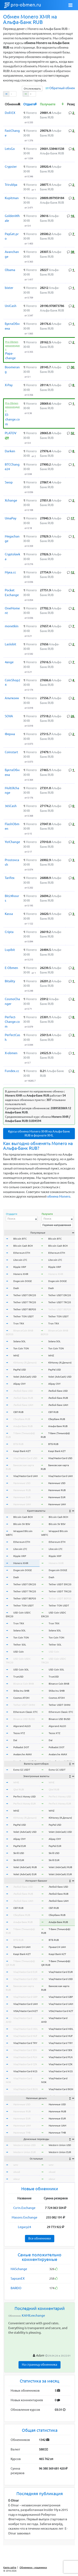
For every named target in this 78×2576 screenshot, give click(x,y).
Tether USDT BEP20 (24, 1309)
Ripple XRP (19, 1267)
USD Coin (18, 1651)
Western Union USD (24, 2145)
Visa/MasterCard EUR (25, 1972)
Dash (16, 1288)
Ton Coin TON (21, 1348)
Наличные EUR (22, 1497)
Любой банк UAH (23, 1405)
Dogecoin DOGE (22, 1281)
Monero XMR (20, 1274)
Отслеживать (32, 88)
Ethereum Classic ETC (25, 1712)
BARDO (16, 2288)
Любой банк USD (23, 1390)
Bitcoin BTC (20, 1238)
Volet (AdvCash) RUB (25, 1867)
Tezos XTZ (19, 1733)
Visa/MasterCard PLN (25, 2057)
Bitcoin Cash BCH (23, 1245)
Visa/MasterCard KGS (25, 2071)
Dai (15, 1740)
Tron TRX (18, 1323)
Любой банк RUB (23, 1397)
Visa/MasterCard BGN (25, 2089)
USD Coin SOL (21, 1669)
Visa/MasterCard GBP (25, 1996)
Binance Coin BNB (23, 1683)
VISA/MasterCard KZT (25, 2011)
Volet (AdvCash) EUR (25, 1874)
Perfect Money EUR (24, 1803)
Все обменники (39, 2238)
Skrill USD (18, 1853)
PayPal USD (19, 1369)
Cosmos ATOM (21, 1697)
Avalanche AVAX (22, 1754)
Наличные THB (22, 2132)
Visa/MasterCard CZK (25, 2064)
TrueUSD (18, 1676)
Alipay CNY (19, 1383)
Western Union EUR (24, 2152)
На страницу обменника (39, 2364)
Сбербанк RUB (21, 1419)
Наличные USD (22, 1483)
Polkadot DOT (21, 1747)
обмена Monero (58, 1196)
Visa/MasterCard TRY (25, 2043)
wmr (15, 2164)
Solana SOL (19, 1341)
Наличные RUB (22, 1490)
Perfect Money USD (24, 1796)
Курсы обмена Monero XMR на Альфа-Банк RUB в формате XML (39, 1133)
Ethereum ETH (21, 1252)
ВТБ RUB (18, 1444)
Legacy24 (24, 2227)
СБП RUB (18, 1412)
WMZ (16, 1355)
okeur (16, 2179)
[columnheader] (13, 104)
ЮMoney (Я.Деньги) (25, 1362)
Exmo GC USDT (21, 1769)
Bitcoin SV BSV (21, 1524)
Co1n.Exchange (24, 2208)
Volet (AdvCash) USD (25, 1376)
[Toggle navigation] (70, 5)
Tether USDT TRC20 (24, 1302)
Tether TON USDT (23, 1316)
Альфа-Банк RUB (23, 1426)
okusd (16, 2171)
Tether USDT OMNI (24, 1704)
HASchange (19, 2269)
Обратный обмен (62, 88)
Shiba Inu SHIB (21, 1690)
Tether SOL (19, 1644)
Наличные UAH (22, 1504)
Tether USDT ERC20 (24, 1295)
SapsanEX (18, 2278)
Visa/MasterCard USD (25, 1458)
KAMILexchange (33, 2315)
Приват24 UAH (21, 1947)
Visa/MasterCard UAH (25, 1476)
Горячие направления (56, 1225)
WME (16, 1782)
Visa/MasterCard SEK (25, 2050)
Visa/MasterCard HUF (25, 2036)
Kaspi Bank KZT (22, 1451)
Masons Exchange (24, 2217)
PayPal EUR (19, 1846)
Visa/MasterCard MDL (25, 2029)
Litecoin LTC (20, 1259)
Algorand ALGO (22, 1726)
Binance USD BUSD (24, 1719)
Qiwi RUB (18, 1789)
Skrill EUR (18, 1860)
